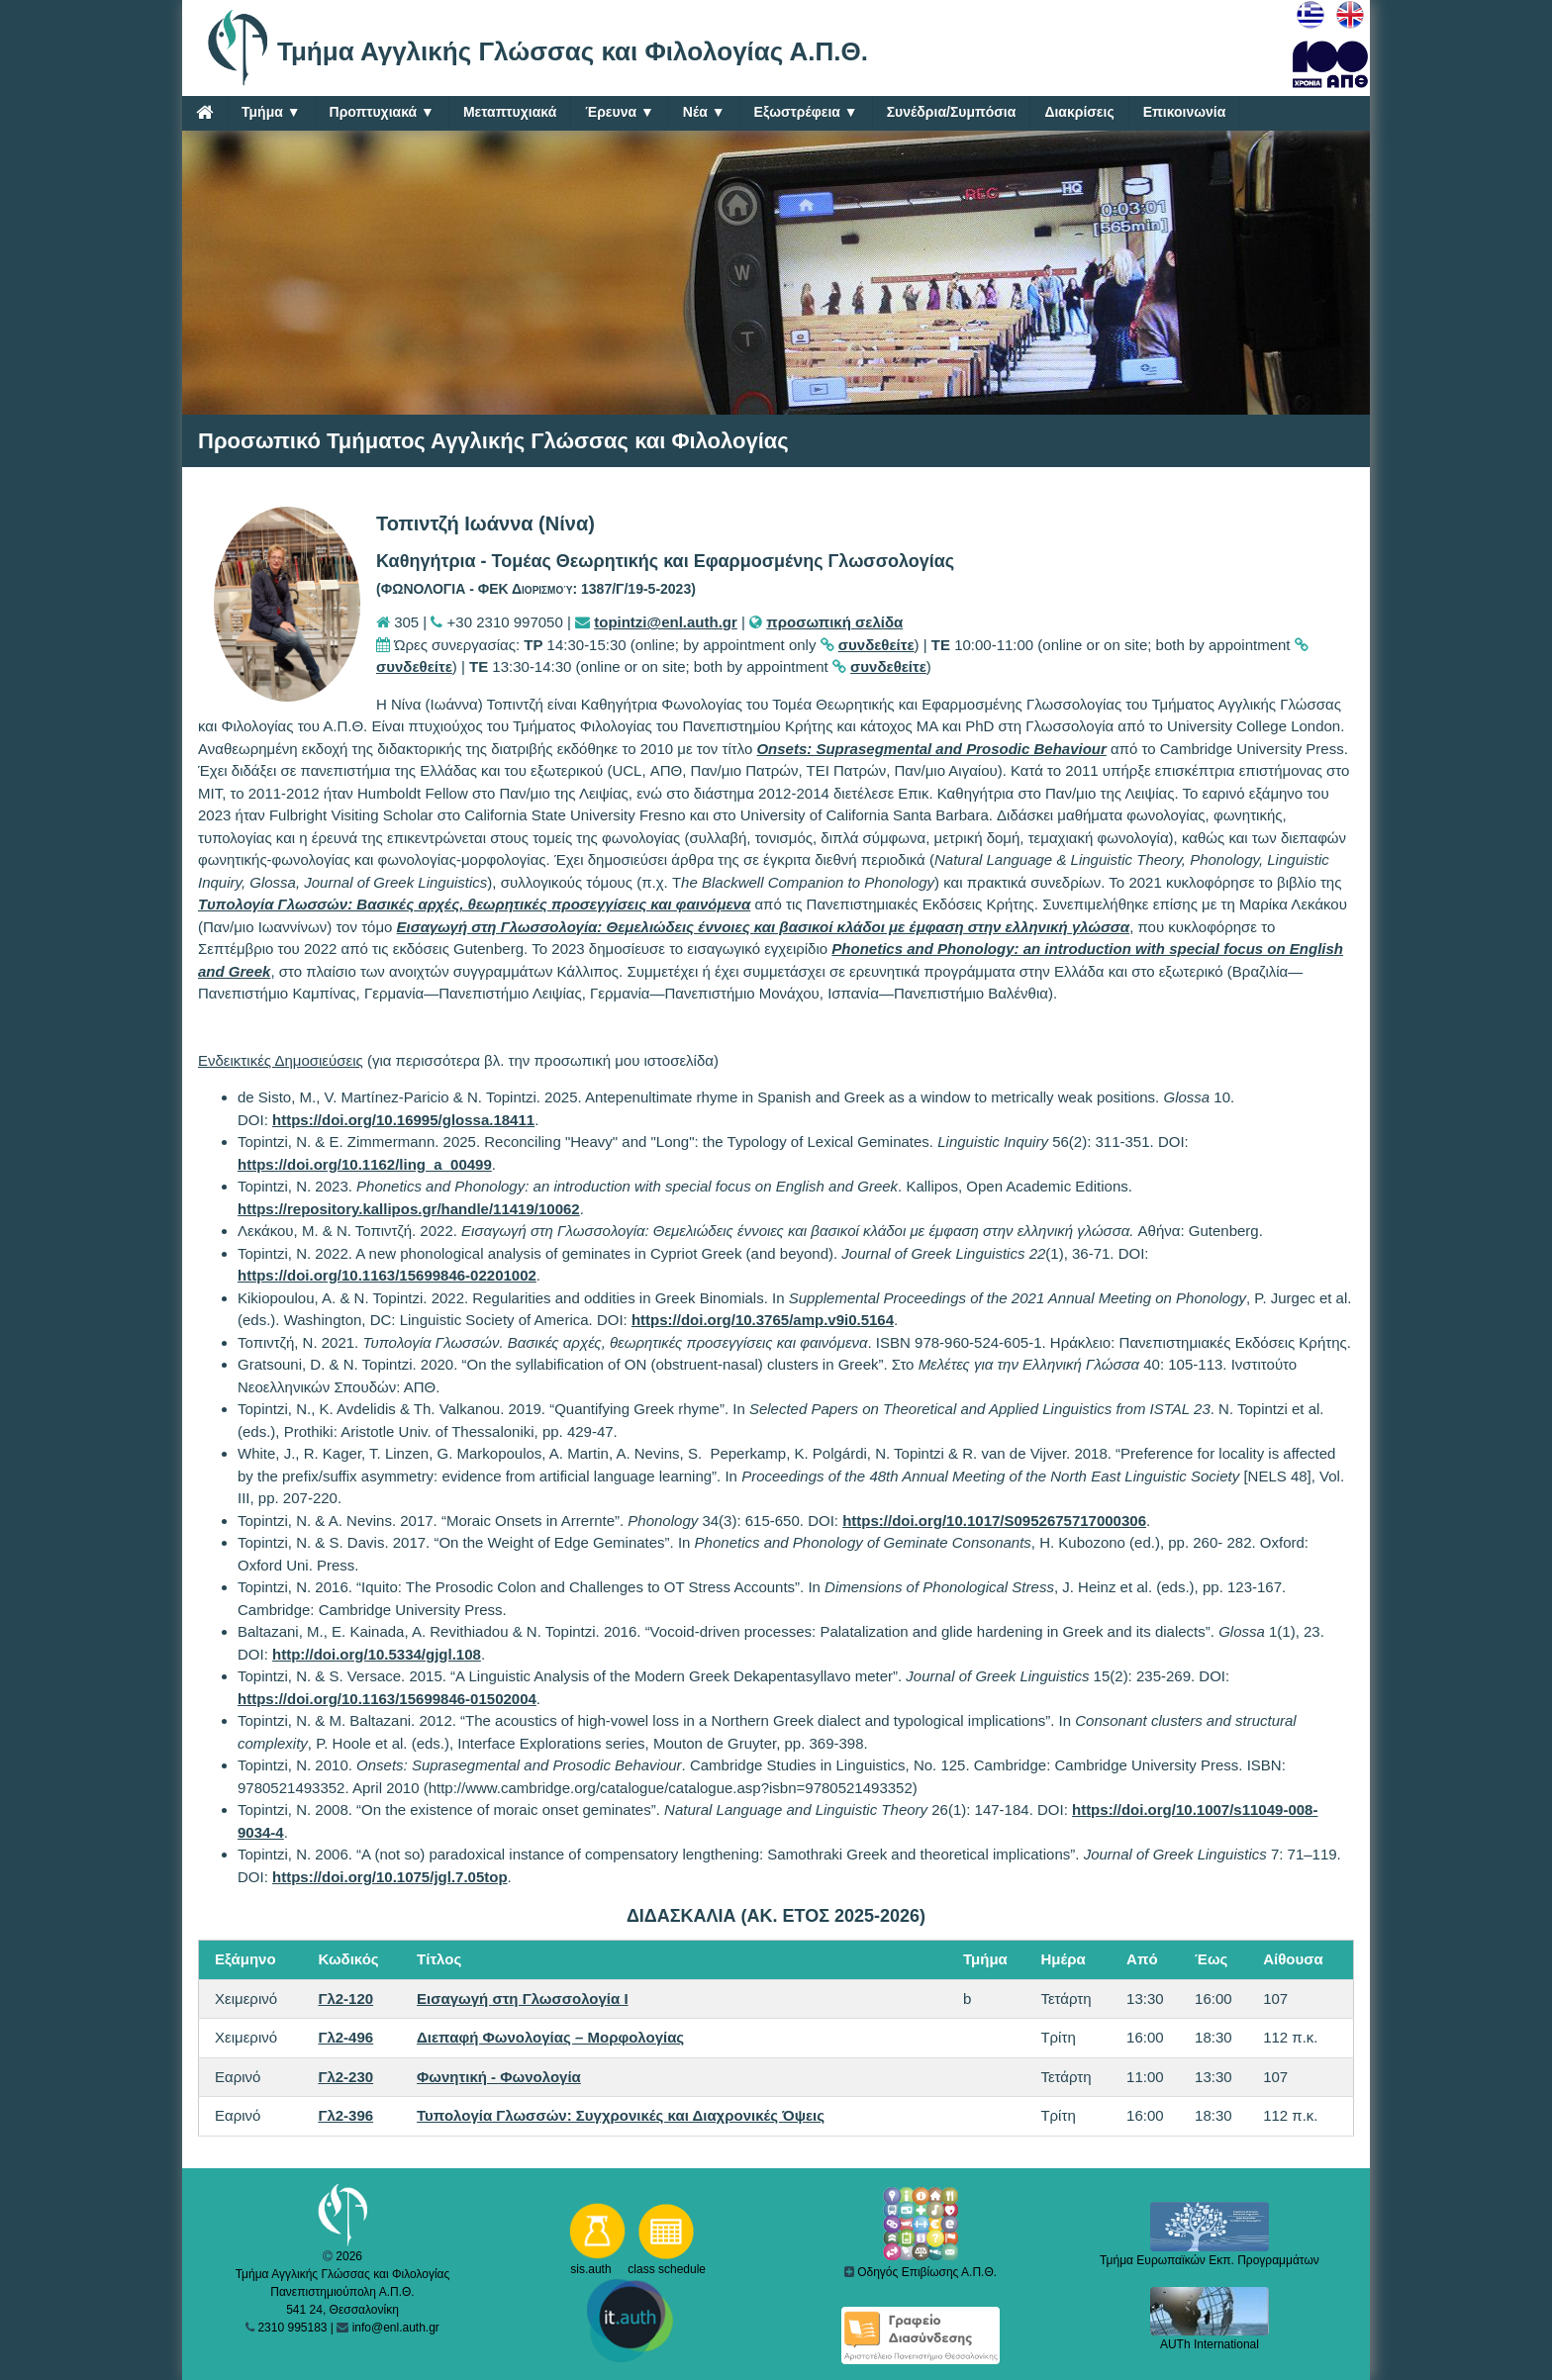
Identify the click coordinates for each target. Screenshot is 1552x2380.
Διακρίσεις (1079, 112)
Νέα (704, 112)
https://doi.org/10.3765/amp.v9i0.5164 (762, 1319)
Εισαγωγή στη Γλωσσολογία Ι (523, 1998)
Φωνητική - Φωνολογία (499, 2076)
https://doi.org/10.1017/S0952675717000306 (994, 1520)
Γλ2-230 (345, 2076)
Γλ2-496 (345, 2037)
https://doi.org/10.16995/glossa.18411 (403, 1119)
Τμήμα (271, 112)
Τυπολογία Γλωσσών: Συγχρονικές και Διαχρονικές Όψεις (620, 2115)
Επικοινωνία (1184, 112)
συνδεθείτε (876, 644)
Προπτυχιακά (382, 112)
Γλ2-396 (345, 2115)
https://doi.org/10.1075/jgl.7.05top (390, 1876)
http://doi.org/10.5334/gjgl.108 (376, 1654)
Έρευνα (619, 112)
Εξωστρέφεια (806, 112)
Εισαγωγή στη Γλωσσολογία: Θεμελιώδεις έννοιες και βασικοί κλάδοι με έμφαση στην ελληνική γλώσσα (763, 926)
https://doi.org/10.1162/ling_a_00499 (365, 1164)
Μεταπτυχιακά (509, 112)
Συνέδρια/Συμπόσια (952, 112)
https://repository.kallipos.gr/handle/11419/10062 (409, 1208)
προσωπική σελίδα (834, 622)
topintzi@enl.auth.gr (665, 622)
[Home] (204, 112)
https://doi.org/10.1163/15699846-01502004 (387, 1698)
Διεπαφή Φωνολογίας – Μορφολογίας (550, 2037)
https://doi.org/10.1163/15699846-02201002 (387, 1275)
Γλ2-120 (345, 1998)
